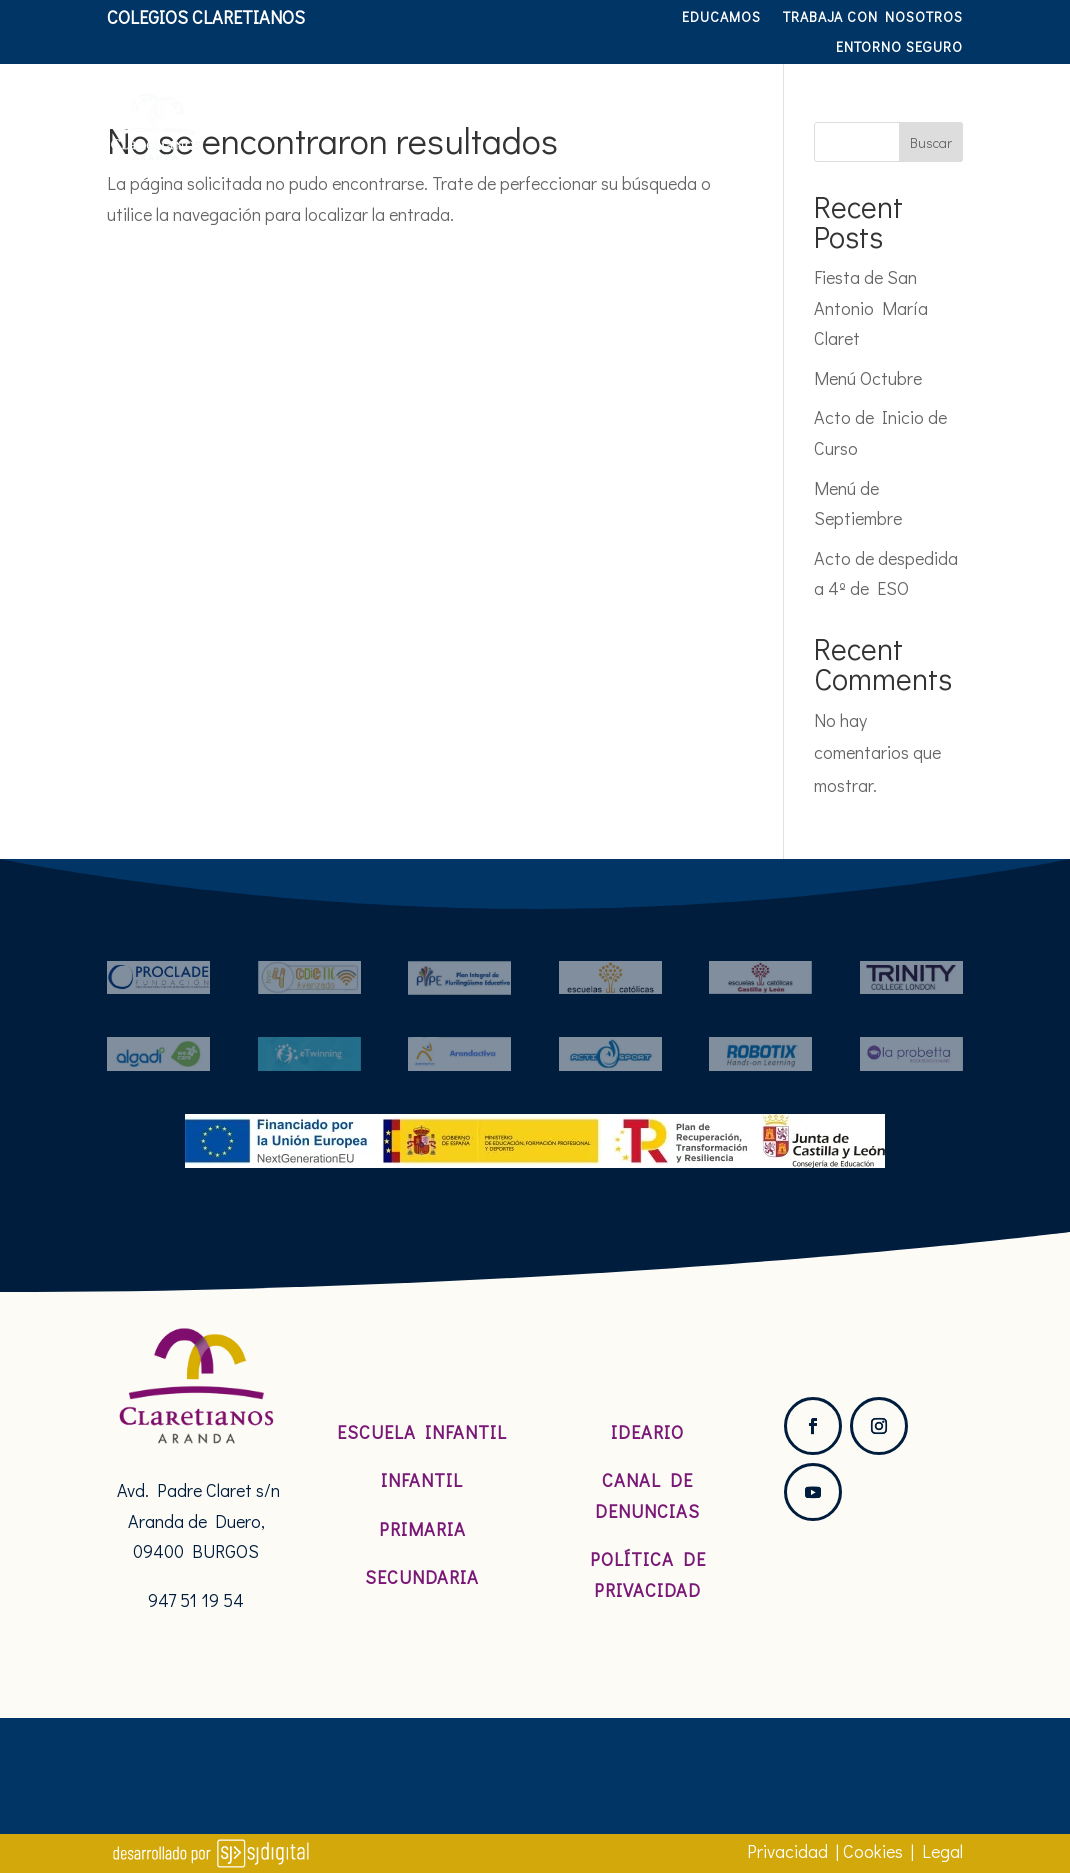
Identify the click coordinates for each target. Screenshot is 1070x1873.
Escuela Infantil (422, 1432)
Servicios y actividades (833, 95)
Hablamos (916, 171)
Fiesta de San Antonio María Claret (871, 307)
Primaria (422, 1529)
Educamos (721, 18)
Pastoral (529, 95)
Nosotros (404, 95)
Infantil (422, 1480)
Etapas (646, 95)
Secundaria (422, 1577)
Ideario (647, 1432)
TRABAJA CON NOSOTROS (873, 18)
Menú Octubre (868, 378)
